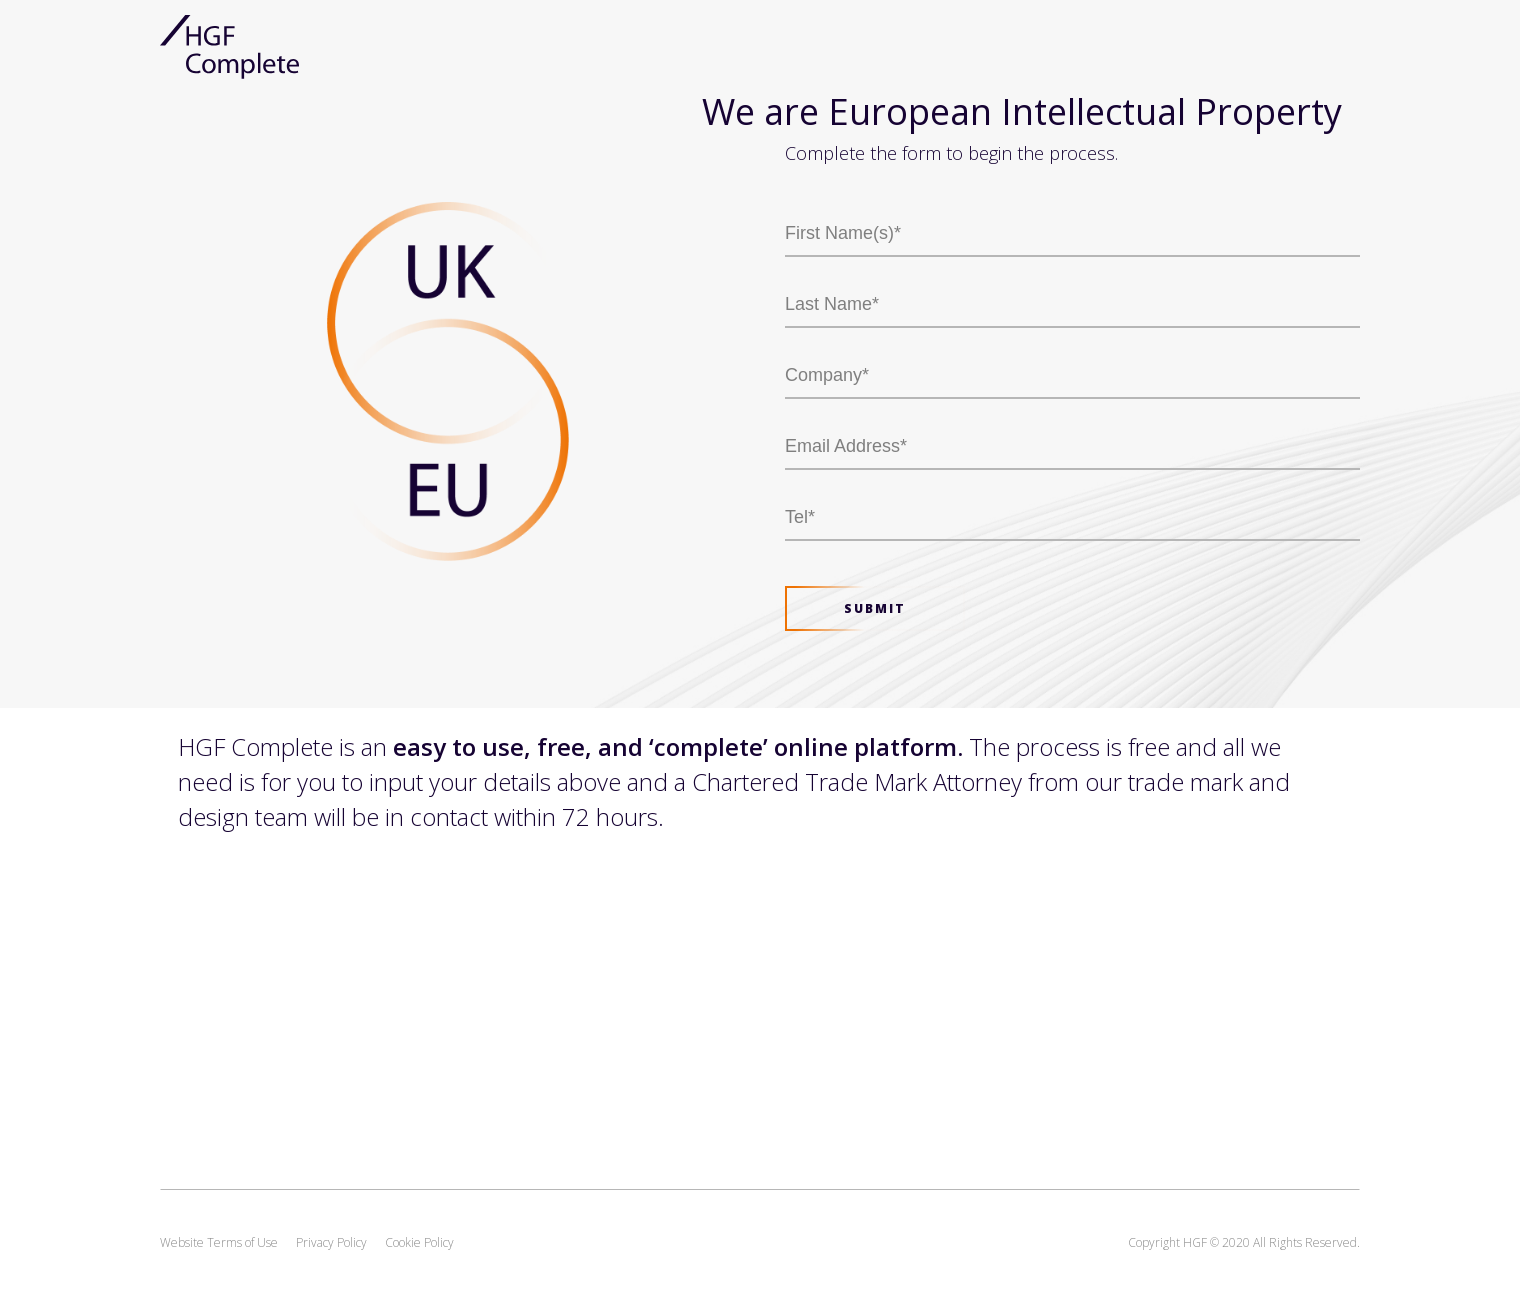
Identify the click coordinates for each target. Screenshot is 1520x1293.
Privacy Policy (331, 1242)
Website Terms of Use (219, 1242)
